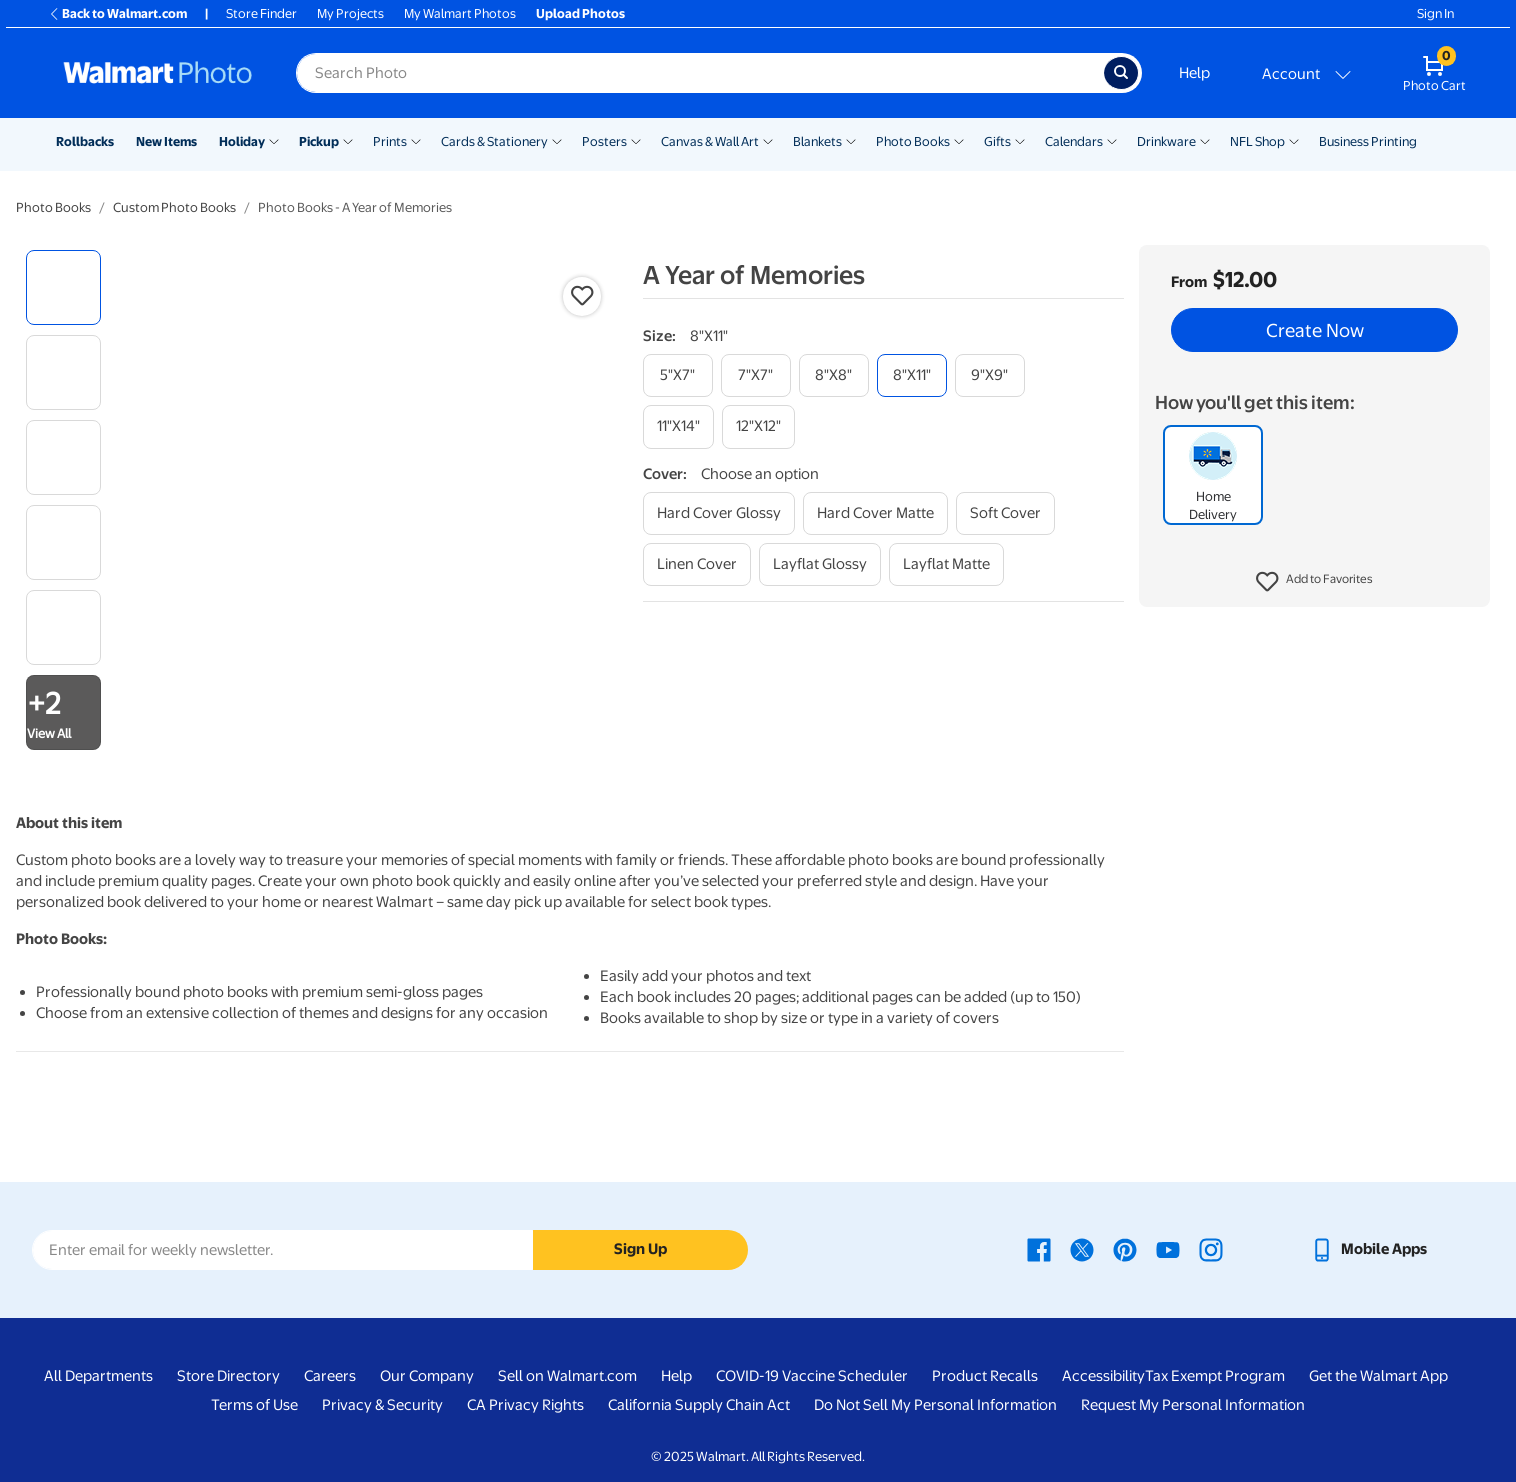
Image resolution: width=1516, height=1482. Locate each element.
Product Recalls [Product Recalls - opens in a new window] (985, 1376)
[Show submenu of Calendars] (1112, 140)
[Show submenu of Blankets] (851, 140)
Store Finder (261, 13)
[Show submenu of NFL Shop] (1294, 140)
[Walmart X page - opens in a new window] (1082, 1249)
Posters (604, 141)
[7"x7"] (756, 375)
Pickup (319, 141)
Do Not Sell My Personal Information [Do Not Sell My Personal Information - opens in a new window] (935, 1405)
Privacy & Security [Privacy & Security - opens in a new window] (382, 1405)
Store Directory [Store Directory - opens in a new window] (228, 1376)
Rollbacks (85, 141)
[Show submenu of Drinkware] (1205, 140)
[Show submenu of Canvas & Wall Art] (768, 140)
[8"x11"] (912, 375)
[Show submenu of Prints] (416, 140)
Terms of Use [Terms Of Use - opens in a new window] (254, 1405)
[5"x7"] (678, 375)
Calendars (1074, 141)
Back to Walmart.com (117, 13)
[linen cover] (697, 564)
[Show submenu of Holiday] (274, 140)
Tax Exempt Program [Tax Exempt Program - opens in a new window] (1215, 1376)
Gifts (997, 141)
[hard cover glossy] (719, 513)
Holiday (242, 141)
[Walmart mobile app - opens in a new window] (1368, 1249)
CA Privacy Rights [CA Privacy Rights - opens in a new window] (525, 1405)
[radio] (63, 287)
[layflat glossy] (820, 564)
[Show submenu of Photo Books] (959, 140)
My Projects (350, 13)
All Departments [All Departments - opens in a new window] (98, 1376)
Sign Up (640, 1249)
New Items (166, 141)
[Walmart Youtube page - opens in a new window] (1168, 1249)
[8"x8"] (834, 375)
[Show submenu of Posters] (636, 140)
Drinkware (1166, 141)
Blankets (817, 141)
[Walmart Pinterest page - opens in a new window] (1125, 1249)
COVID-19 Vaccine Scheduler (812, 1376)
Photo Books (913, 141)
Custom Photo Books (174, 207)
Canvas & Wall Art (710, 141)
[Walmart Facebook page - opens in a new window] (1039, 1249)
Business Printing (1368, 141)
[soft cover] (1005, 513)
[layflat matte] (946, 564)
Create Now (1315, 330)
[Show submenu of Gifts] (1020, 140)
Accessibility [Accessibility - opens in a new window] (1103, 1376)
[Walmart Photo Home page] (158, 73)
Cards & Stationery (494, 141)
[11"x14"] (678, 426)
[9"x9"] (990, 375)
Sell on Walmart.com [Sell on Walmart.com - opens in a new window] (567, 1376)
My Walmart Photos (460, 13)
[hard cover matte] (875, 513)
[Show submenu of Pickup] (348, 140)
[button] (1314, 582)
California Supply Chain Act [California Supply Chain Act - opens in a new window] (699, 1405)
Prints (390, 141)
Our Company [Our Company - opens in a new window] (427, 1376)
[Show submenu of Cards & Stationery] (557, 140)
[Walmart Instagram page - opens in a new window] (1211, 1249)
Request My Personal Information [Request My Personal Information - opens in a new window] (1193, 1405)
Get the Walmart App (1378, 1376)
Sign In (1435, 13)
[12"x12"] (758, 426)
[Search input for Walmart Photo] (700, 73)
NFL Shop (1257, 141)
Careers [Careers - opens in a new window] (330, 1376)
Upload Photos (580, 13)
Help (1194, 73)
